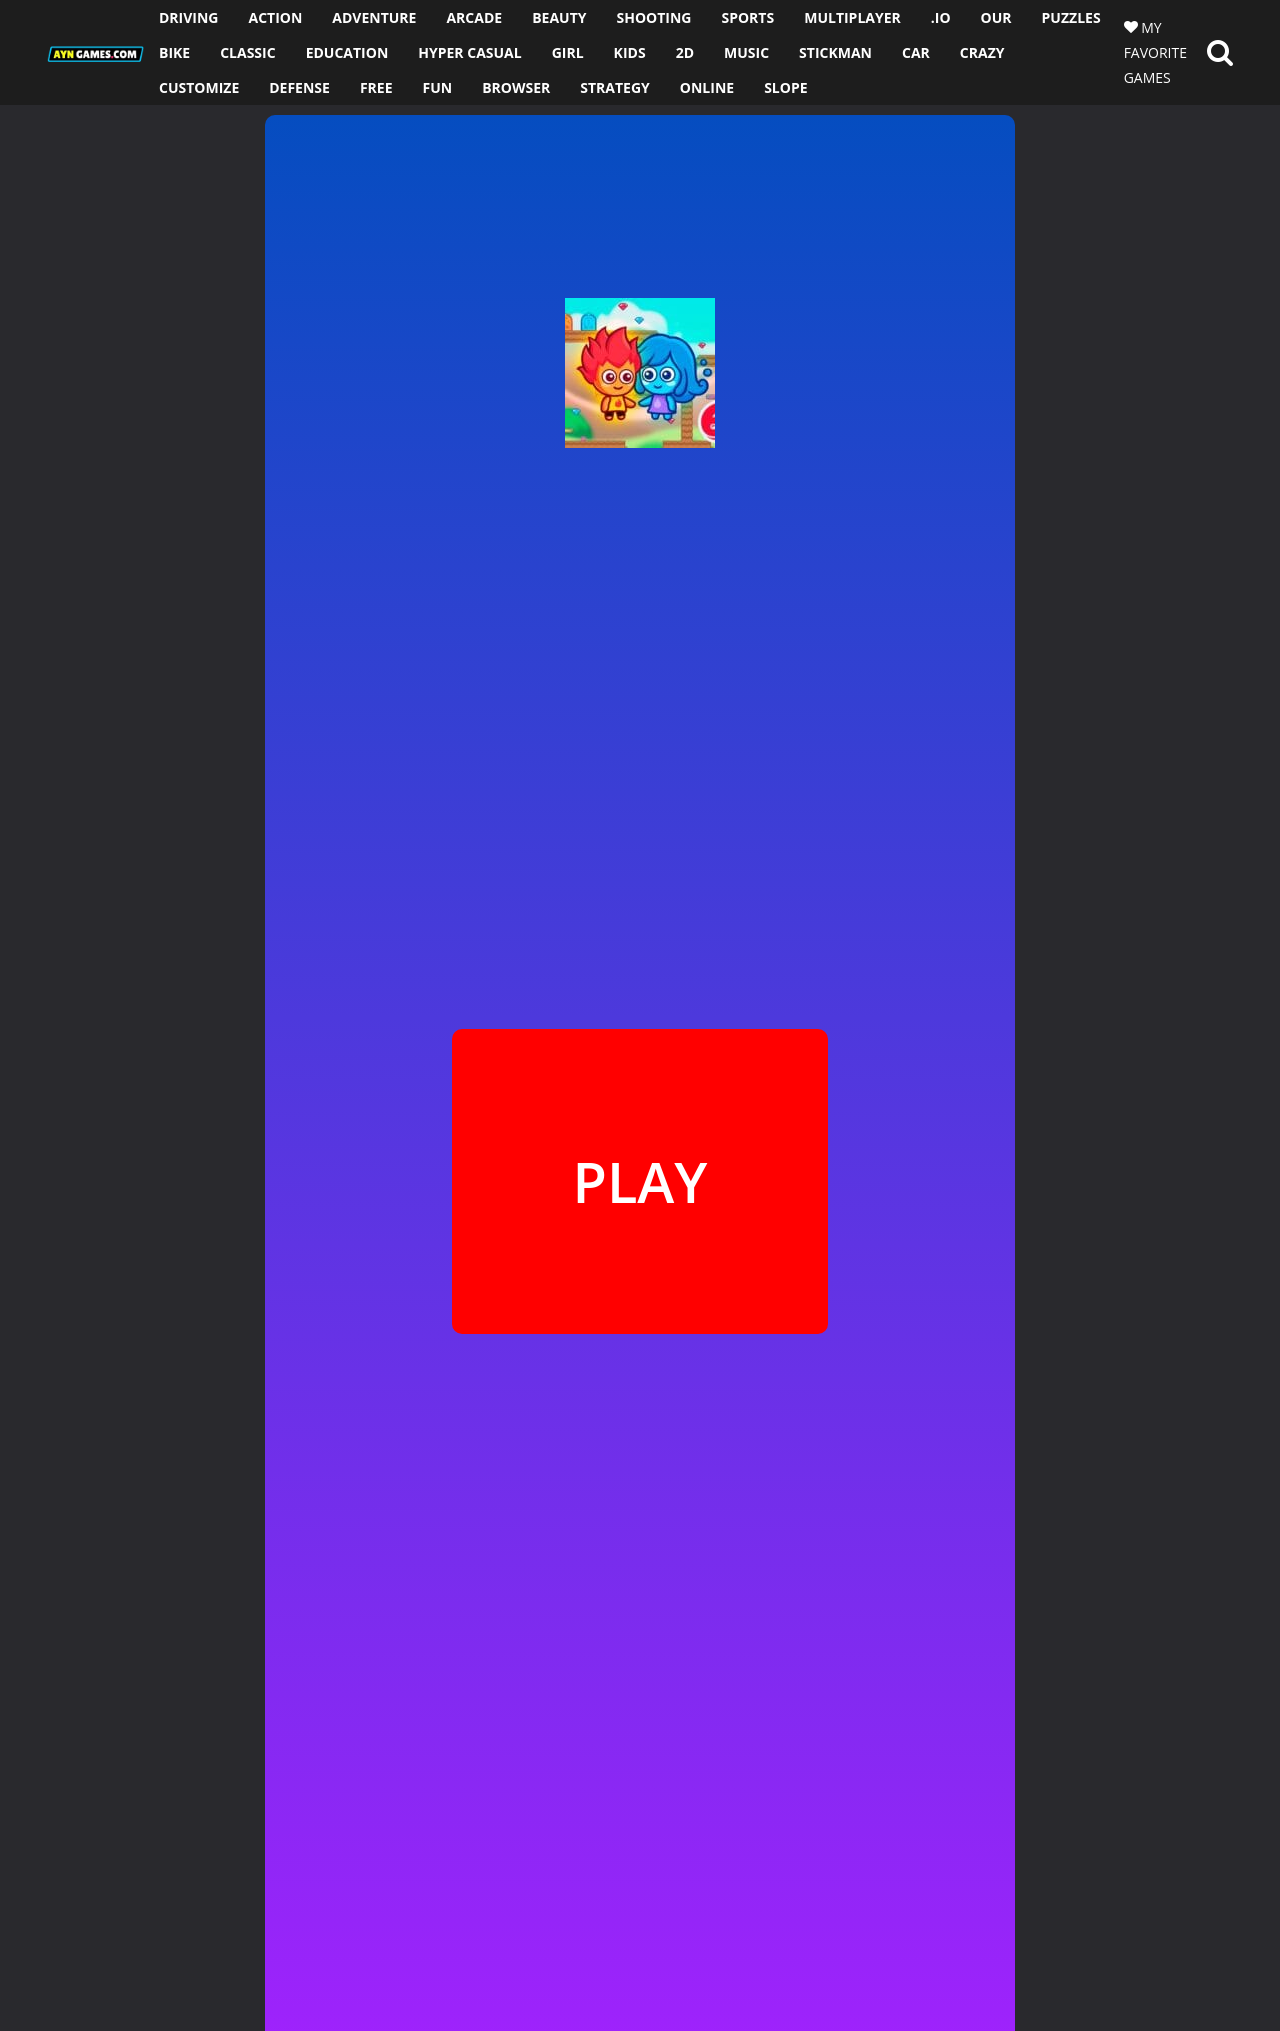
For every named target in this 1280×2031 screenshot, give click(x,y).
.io (941, 17)
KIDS (630, 52)
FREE (376, 87)
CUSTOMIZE (199, 87)
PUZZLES (1071, 17)
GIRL (568, 52)
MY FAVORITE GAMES (1155, 52)
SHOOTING (653, 17)
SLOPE (785, 87)
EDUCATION (347, 52)
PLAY (639, 1181)
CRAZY (982, 52)
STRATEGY (615, 87)
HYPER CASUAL (469, 52)
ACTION (275, 17)
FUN (438, 87)
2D (685, 52)
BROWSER (516, 87)
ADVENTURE (374, 17)
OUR (996, 17)
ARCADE (474, 17)
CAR (916, 52)
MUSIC (746, 52)
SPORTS (747, 17)
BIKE (174, 52)
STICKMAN (835, 52)
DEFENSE (299, 87)
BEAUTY (559, 17)
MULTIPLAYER (852, 17)
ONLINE (707, 87)
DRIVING (189, 17)
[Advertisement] (128, 405)
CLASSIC (247, 52)
